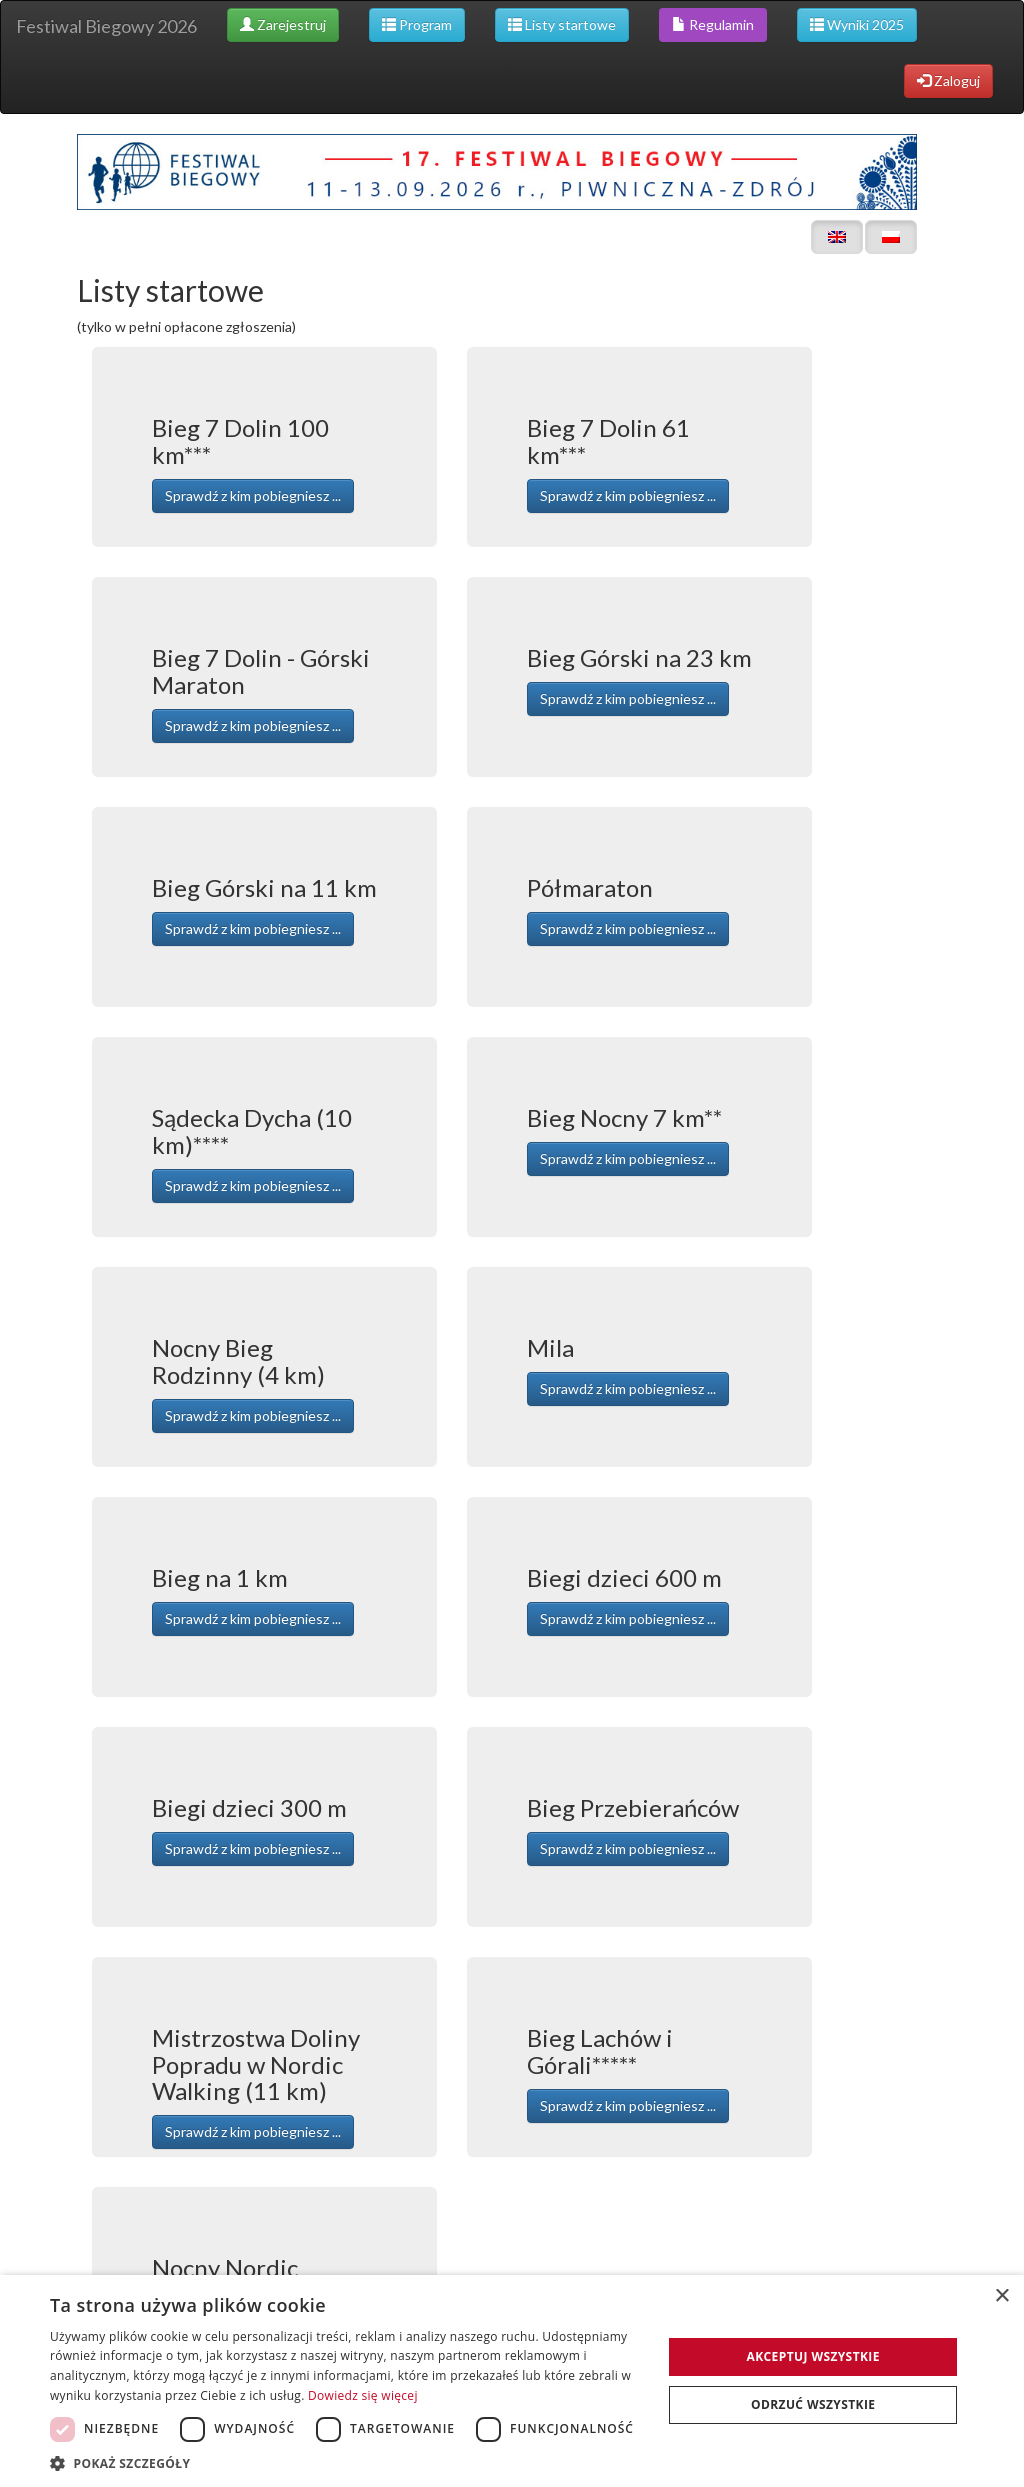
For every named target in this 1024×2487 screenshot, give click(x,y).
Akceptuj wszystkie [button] (813, 2356)
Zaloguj (948, 80)
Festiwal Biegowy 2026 (106, 26)
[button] (347, 2462)
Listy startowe (562, 24)
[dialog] (512, 2381)
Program (417, 24)
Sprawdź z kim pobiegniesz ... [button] (253, 495)
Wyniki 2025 (857, 24)
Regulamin (713, 24)
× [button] (1001, 2296)
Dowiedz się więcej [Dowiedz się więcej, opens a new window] (363, 2395)
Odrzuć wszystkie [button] (813, 2404)
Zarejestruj (283, 24)
